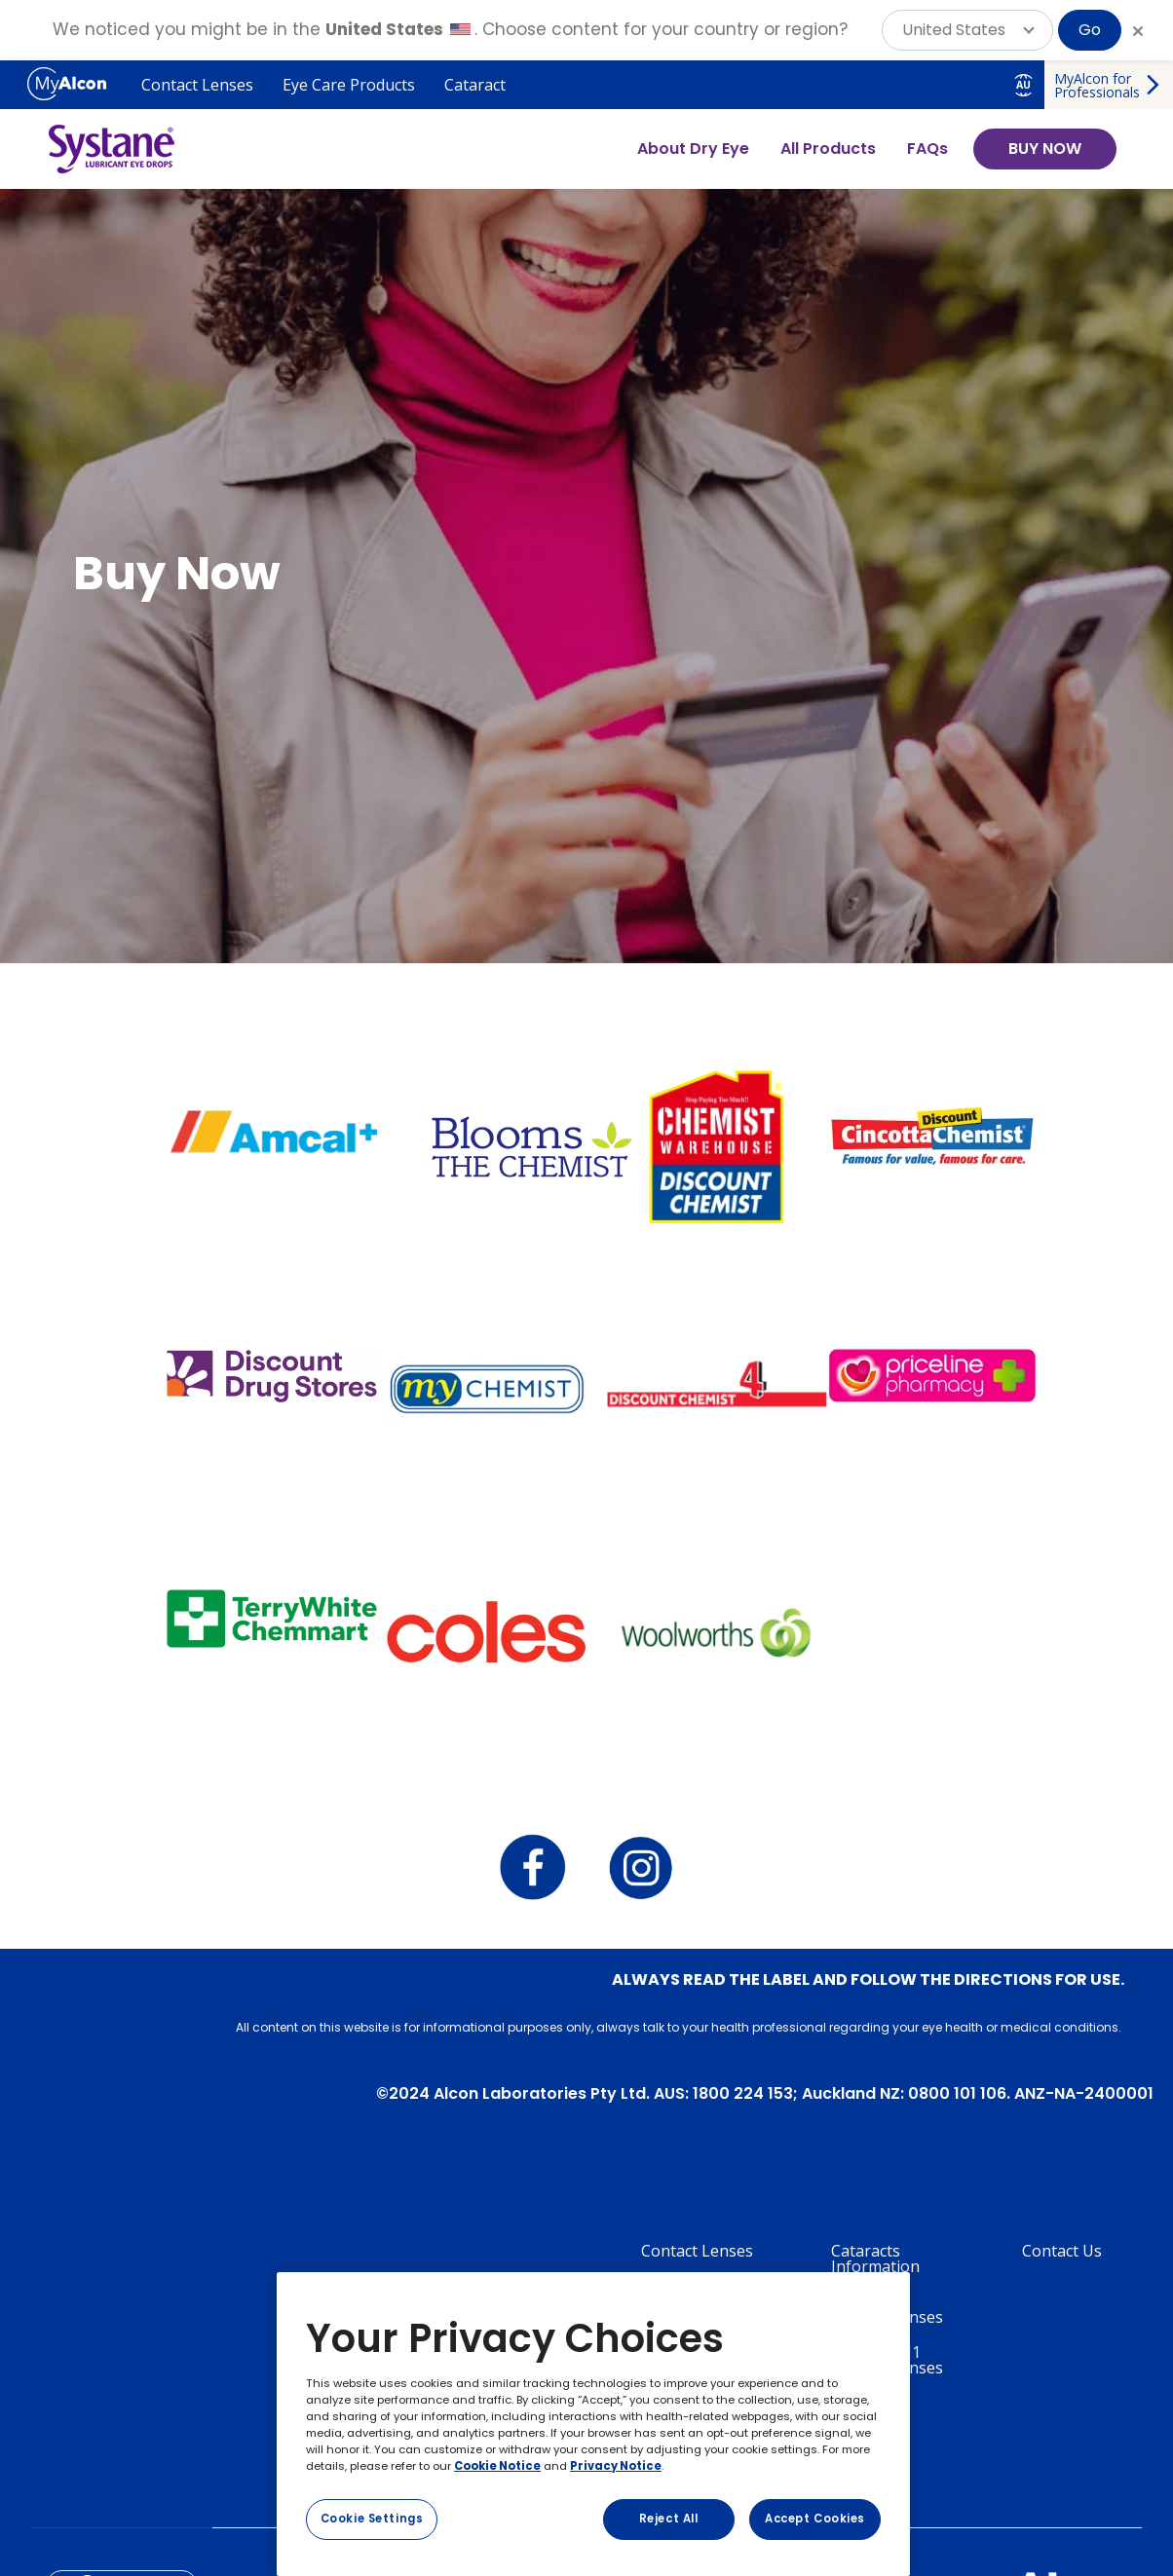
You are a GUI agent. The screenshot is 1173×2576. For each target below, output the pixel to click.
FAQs (927, 149)
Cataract (475, 84)
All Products (828, 149)
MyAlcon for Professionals (1097, 85)
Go (1089, 30)
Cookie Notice (497, 2466)
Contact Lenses (197, 84)
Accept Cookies (815, 2518)
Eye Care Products (349, 84)
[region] (593, 2424)
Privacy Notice (616, 2466)
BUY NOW (1044, 149)
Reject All (669, 2518)
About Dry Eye (693, 149)
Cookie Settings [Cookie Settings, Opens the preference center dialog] (372, 2518)
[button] (967, 30)
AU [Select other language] (1023, 85)
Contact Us (1062, 2251)
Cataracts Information (875, 2258)
